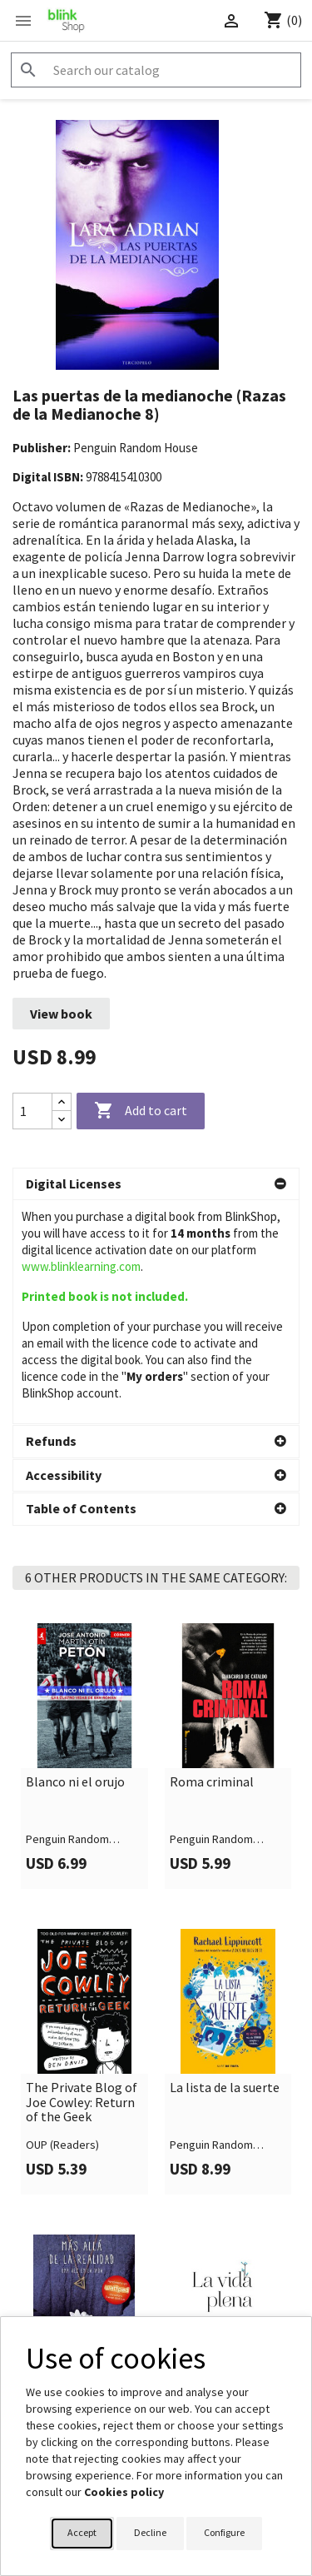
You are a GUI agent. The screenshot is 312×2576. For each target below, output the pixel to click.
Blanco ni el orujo (75, 1687)
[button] (156, 1184)
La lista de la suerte (225, 1992)
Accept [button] (82, 2532)
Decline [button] (150, 2532)
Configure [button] (224, 2532)
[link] (84, 1661)
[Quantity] (32, 1111)
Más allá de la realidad (64, 2304)
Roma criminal (212, 1687)
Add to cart (140, 1111)
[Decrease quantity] (62, 1119)
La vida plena (206, 2297)
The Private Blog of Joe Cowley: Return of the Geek (81, 2007)
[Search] (156, 69)
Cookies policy (124, 2491)
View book (61, 1013)
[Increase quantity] (62, 1102)
